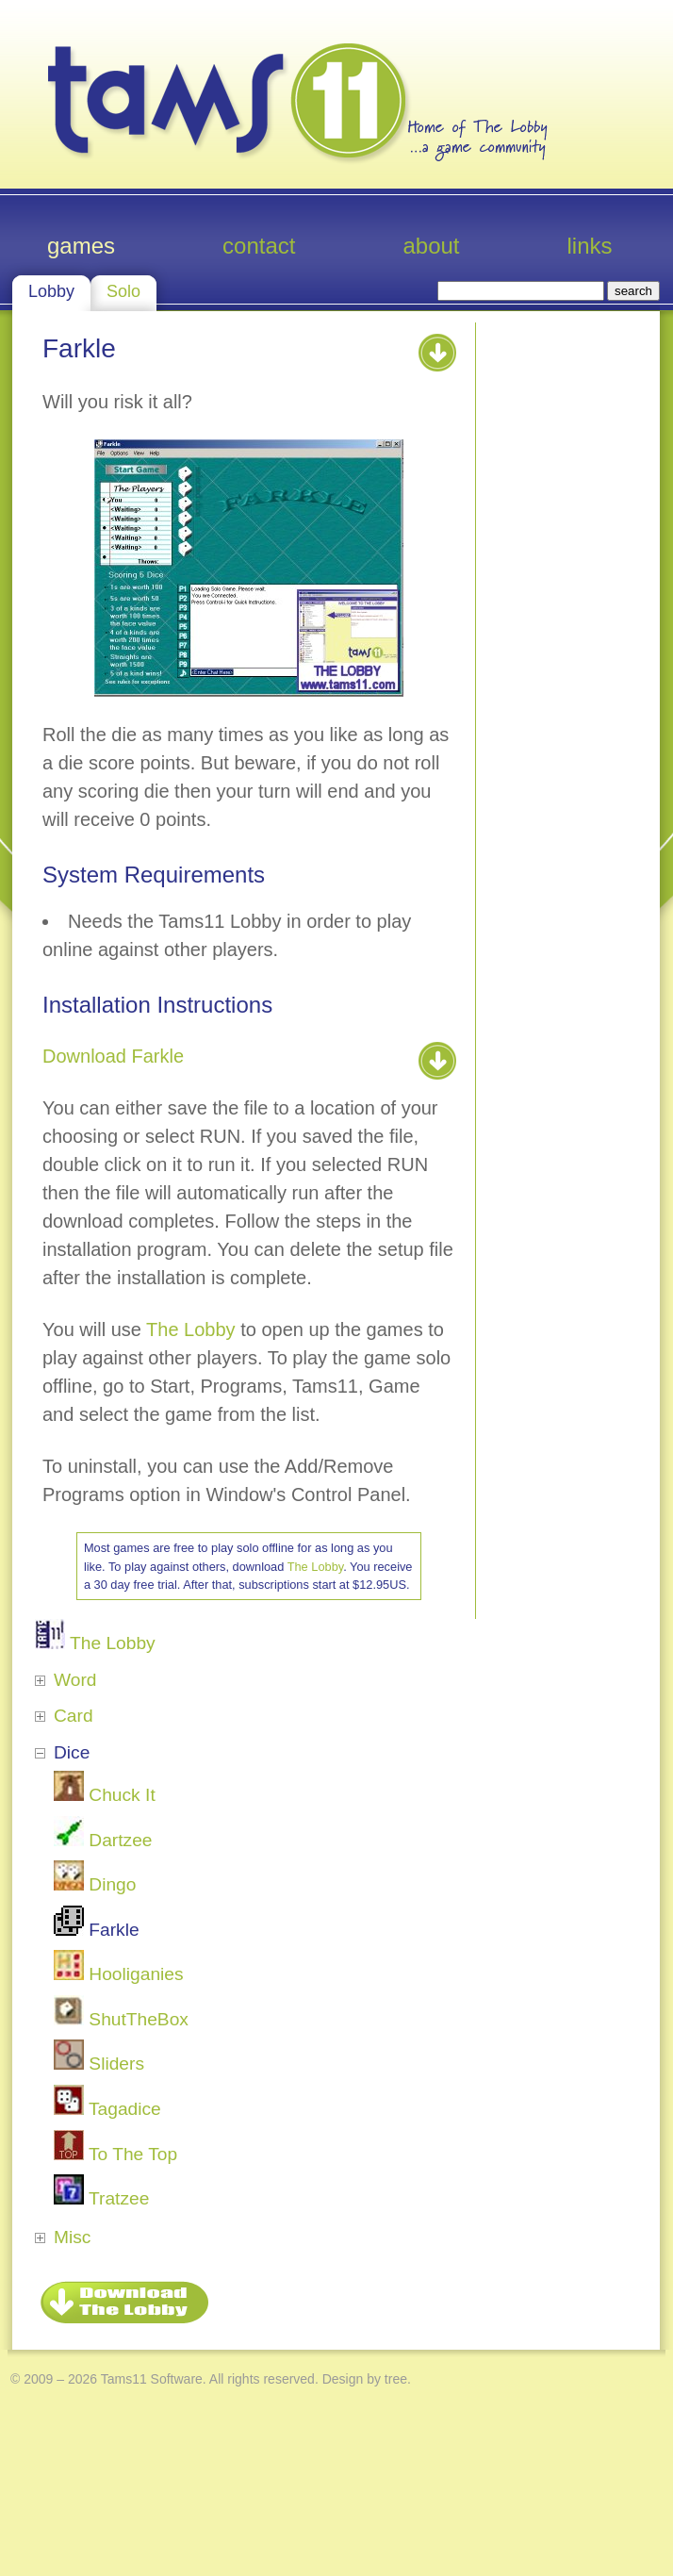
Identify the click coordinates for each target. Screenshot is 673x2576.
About (430, 245)
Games (81, 245)
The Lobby (191, 1329)
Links (590, 245)
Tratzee (101, 2198)
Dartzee (103, 1840)
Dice (72, 1752)
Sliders (99, 2063)
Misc (72, 2237)
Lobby (51, 291)
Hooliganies (119, 1974)
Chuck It (105, 1795)
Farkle (97, 1930)
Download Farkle (113, 1056)
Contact (258, 245)
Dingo (95, 1884)
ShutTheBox (121, 2019)
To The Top (115, 2154)
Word (75, 1680)
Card (73, 1716)
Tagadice (107, 2109)
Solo (123, 291)
